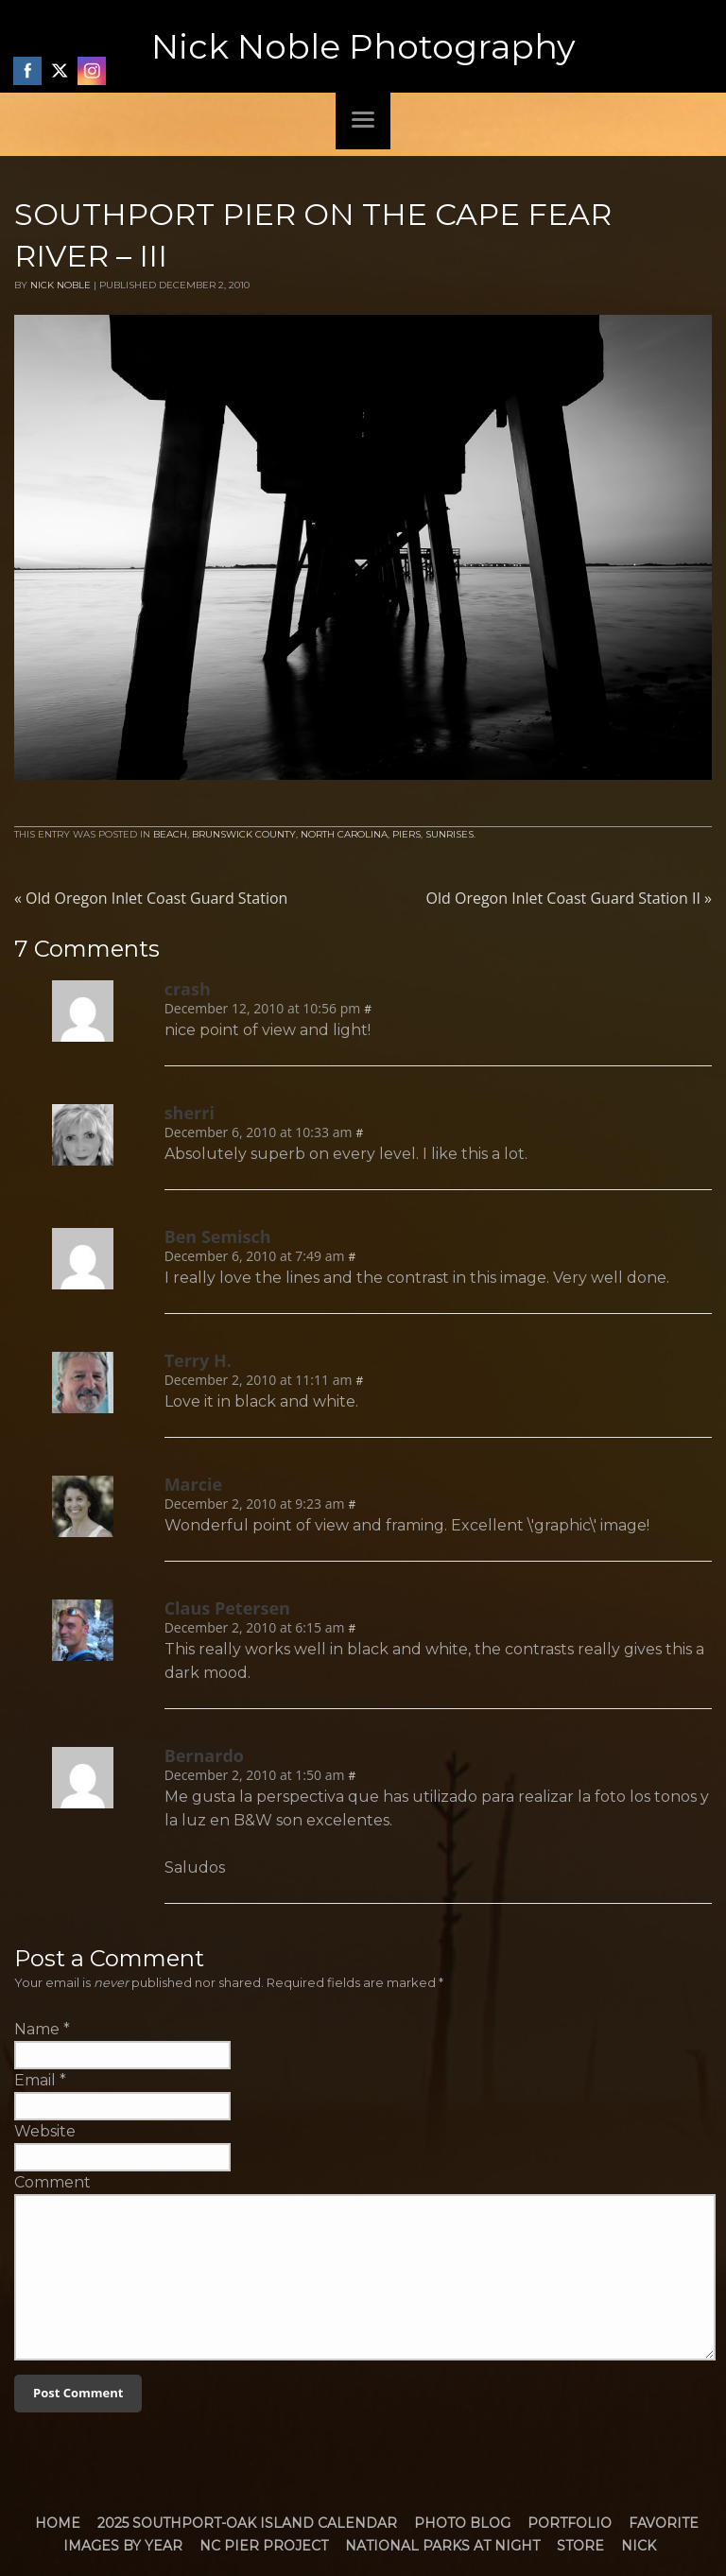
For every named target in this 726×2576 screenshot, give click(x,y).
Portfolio (569, 2523)
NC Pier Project (263, 2545)
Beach (170, 834)
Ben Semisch (217, 1236)
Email (35, 2080)
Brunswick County (244, 834)
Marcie (193, 1484)
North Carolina (344, 834)
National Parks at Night (442, 2545)
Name (37, 2029)
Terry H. (198, 1360)
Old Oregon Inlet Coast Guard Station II (569, 898)
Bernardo (204, 1755)
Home (57, 2523)
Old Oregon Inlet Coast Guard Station (150, 898)
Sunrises (449, 834)
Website (45, 2131)
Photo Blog (462, 2523)
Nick (638, 2545)
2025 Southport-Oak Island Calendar (247, 2523)
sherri (189, 1112)
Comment (52, 2182)
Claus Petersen (227, 1607)
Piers (406, 834)
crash (187, 988)
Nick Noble (60, 285)
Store (580, 2545)
